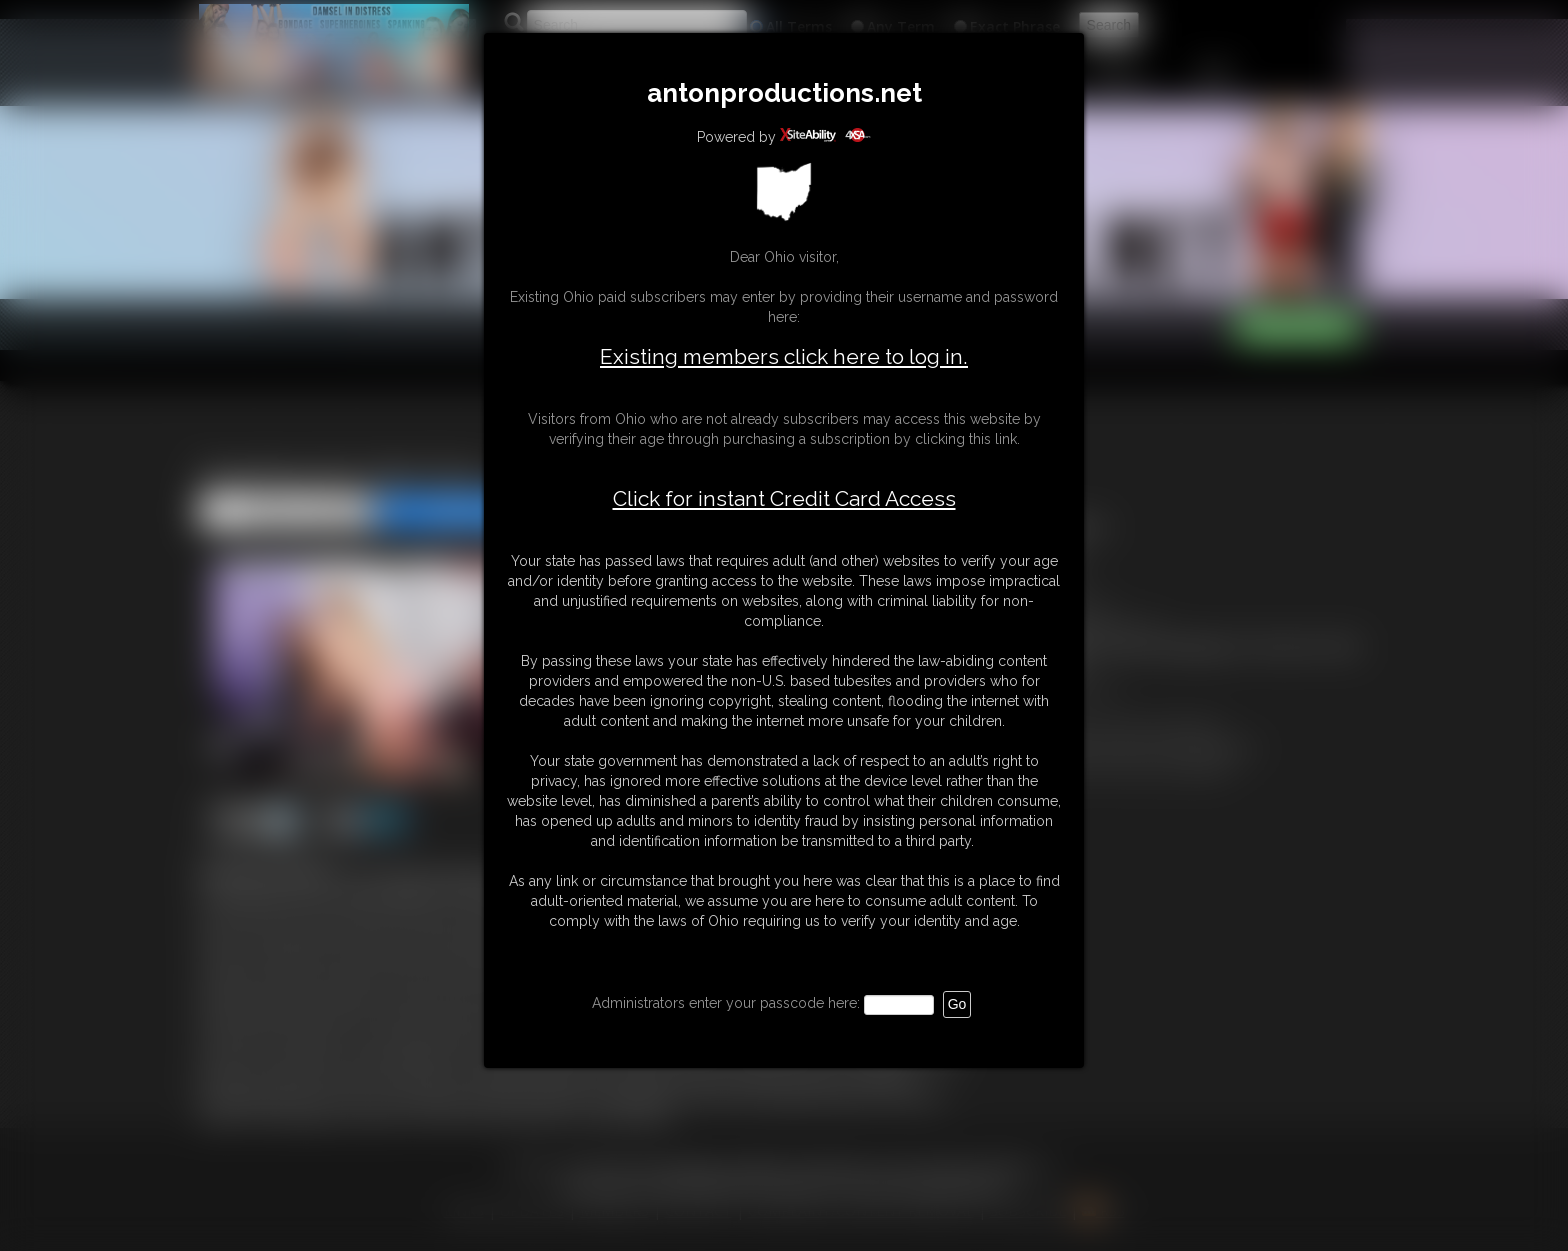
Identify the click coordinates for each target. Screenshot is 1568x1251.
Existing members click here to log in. (784, 356)
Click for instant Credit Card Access (784, 499)
